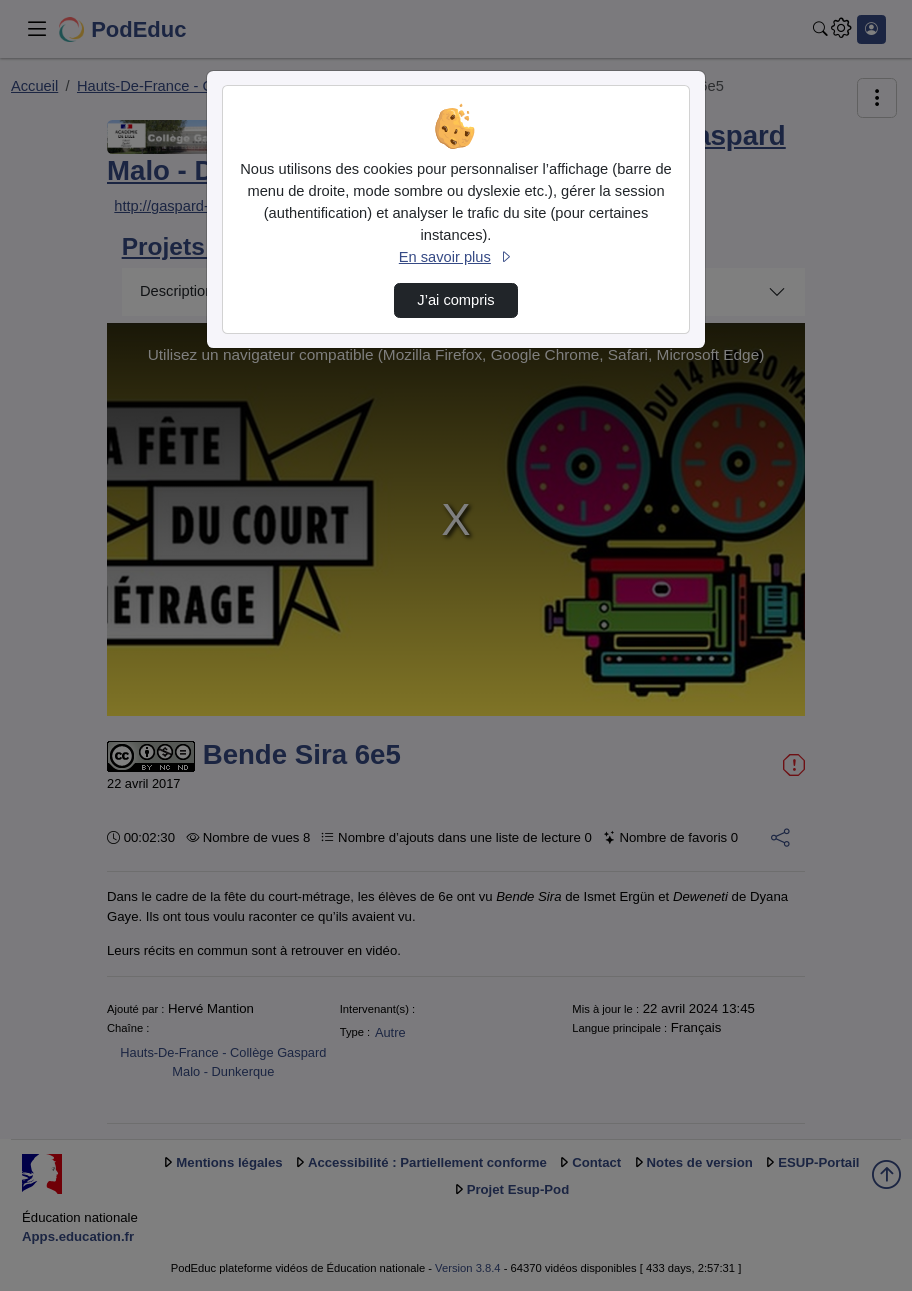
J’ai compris (455, 300)
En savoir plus (456, 257)
